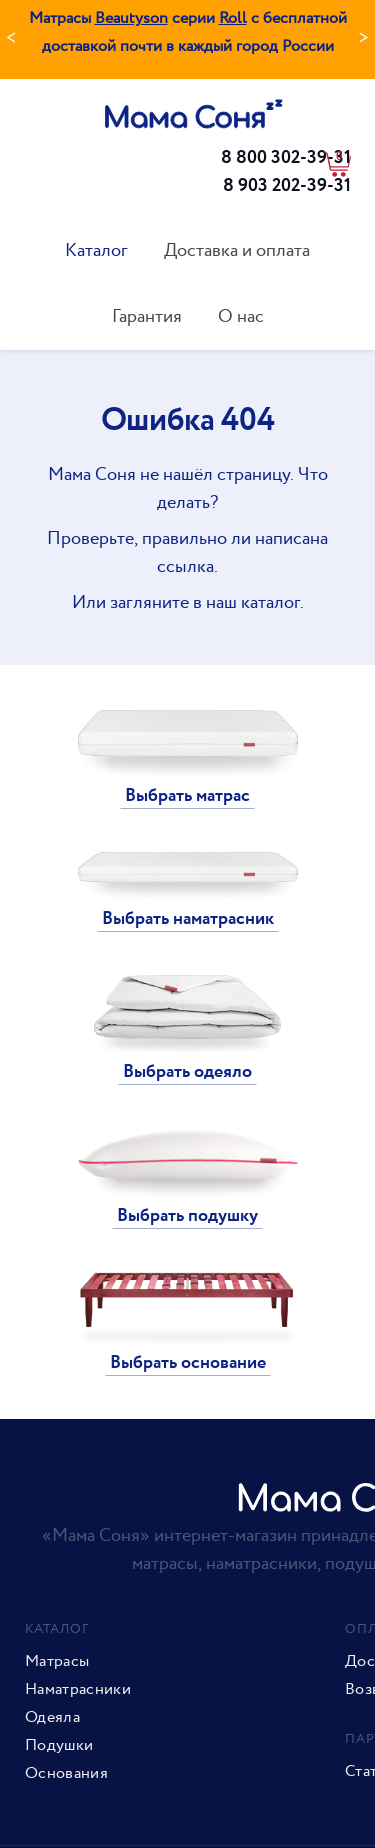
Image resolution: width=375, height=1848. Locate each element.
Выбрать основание (188, 1363)
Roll (233, 18)
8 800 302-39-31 (286, 158)
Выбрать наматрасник (188, 919)
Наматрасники (78, 1690)
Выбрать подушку (187, 1216)
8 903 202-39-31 (287, 186)
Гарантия (147, 316)
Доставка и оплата (237, 250)
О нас (241, 316)
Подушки (59, 1746)
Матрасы (57, 1662)
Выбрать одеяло (187, 1072)
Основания (66, 1774)
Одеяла (52, 1718)
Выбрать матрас (187, 796)
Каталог (96, 250)
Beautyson (131, 18)
